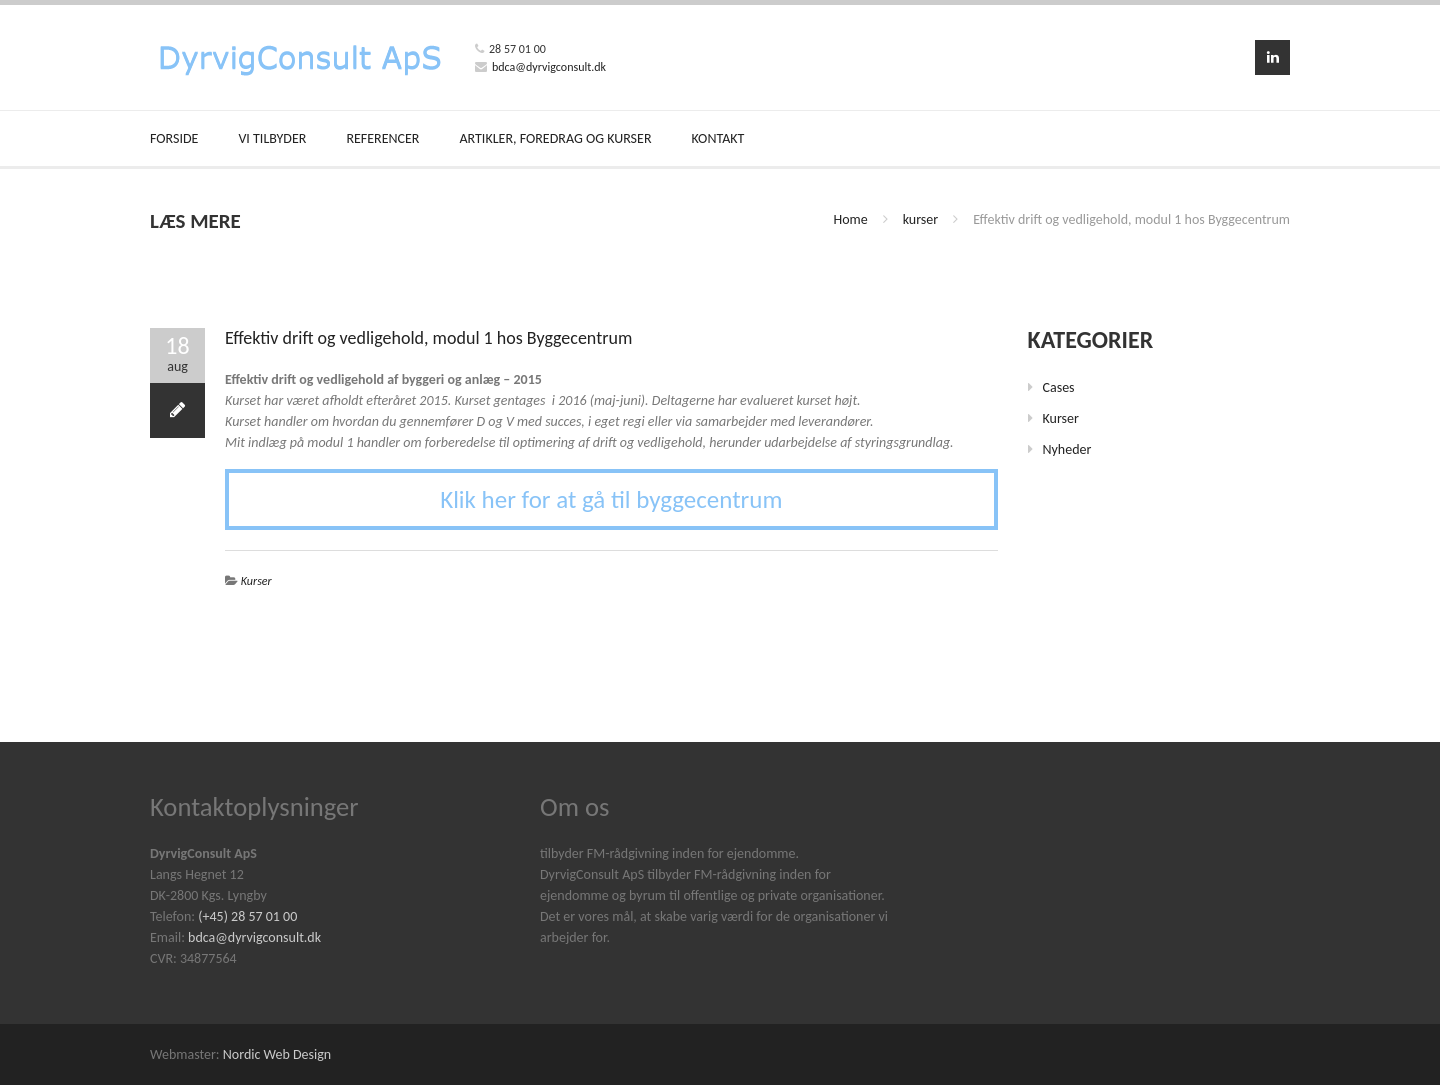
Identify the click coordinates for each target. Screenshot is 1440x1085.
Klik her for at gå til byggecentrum (611, 499)
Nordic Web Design (277, 1054)
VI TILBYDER (272, 138)
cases (1059, 387)
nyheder (1067, 449)
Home (850, 219)
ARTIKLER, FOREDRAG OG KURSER (555, 138)
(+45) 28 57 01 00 (247, 916)
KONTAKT (718, 138)
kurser (921, 219)
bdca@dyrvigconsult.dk (549, 67)
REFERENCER (382, 138)
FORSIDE (174, 138)
